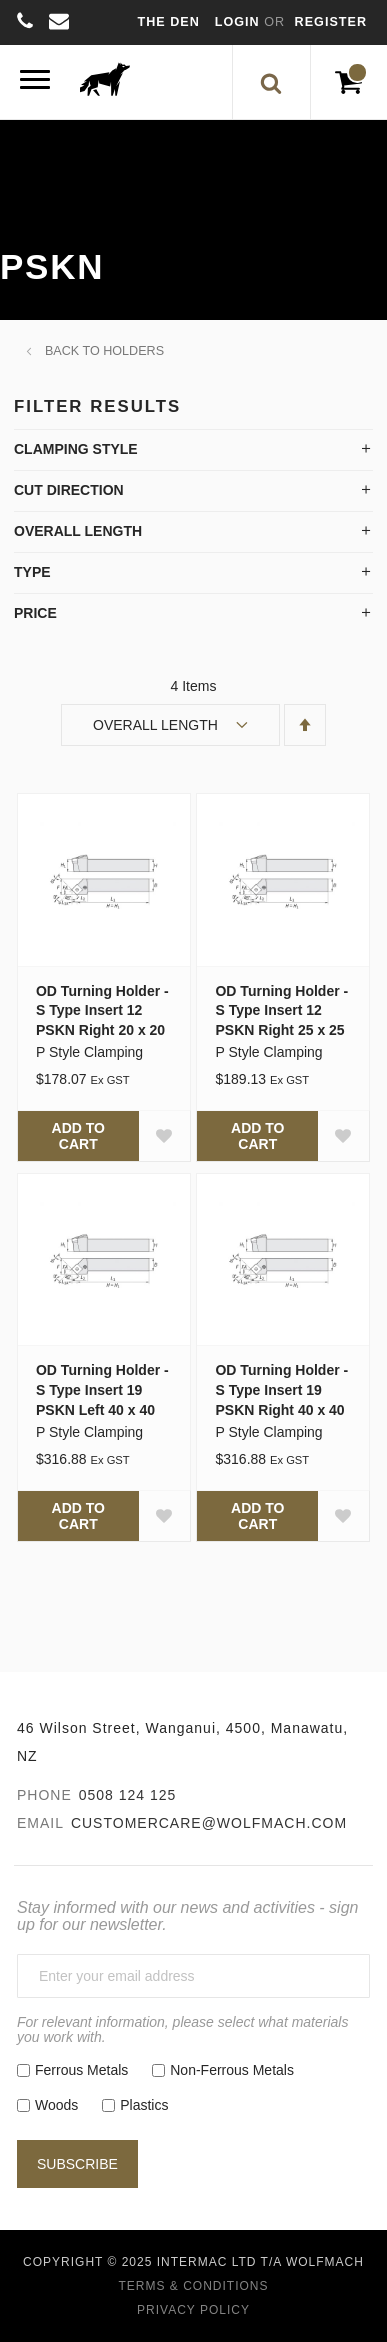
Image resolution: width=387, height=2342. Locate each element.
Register (331, 22)
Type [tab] (32, 572)
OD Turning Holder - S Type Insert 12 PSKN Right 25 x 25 (281, 1011)
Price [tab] (35, 613)
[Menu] (35, 82)
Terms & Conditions (193, 2286)
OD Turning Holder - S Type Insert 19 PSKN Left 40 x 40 (102, 1390)
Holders (133, 351)
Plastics (144, 2105)
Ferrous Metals (81, 2070)
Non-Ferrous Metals (232, 2070)
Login (239, 22)
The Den (169, 22)
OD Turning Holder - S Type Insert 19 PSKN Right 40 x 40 (281, 1390)
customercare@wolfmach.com (209, 1823)
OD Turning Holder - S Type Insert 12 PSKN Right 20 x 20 (102, 1011)
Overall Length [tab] (78, 531)
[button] (164, 1136)
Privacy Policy (193, 2310)
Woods (56, 2105)
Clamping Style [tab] (76, 449)
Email (40, 1823)
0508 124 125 (128, 1795)
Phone (44, 1795)
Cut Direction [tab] (69, 490)
